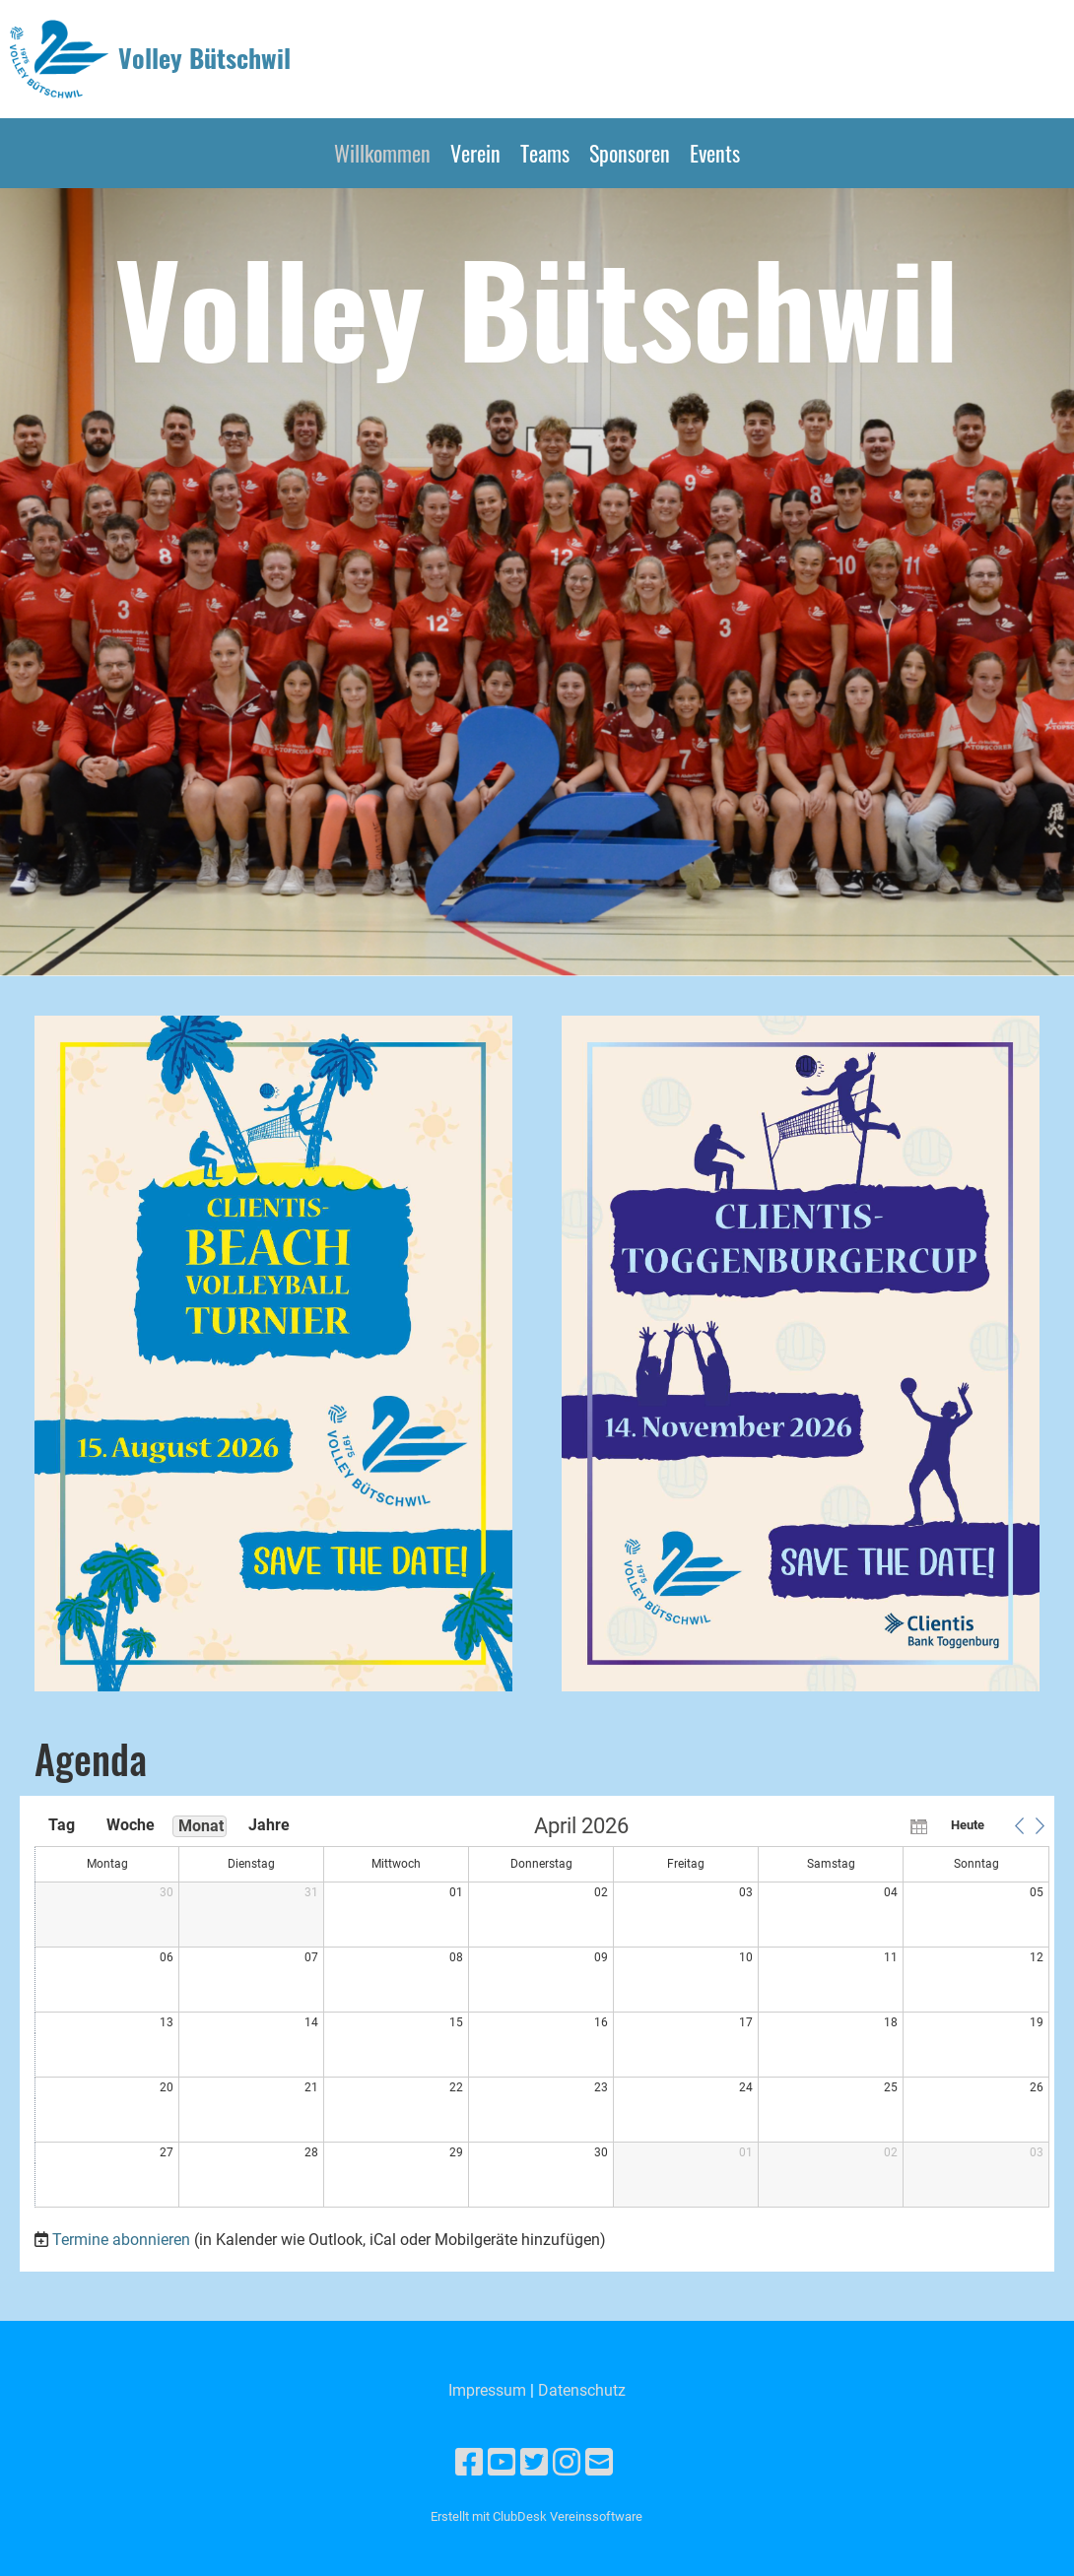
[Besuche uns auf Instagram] (566, 2462)
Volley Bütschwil (204, 58)
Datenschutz (582, 2390)
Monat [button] (201, 1825)
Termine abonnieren (121, 2239)
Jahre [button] (269, 1825)
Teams (545, 152)
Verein (475, 152)
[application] (541, 2013)
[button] (1019, 1825)
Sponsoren (629, 152)
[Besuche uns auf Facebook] (469, 2462)
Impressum (487, 2390)
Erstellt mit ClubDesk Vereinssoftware (536, 2516)
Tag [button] (61, 1825)
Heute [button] (967, 1824)
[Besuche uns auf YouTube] (501, 2462)
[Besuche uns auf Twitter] (534, 2462)
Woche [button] (130, 1825)
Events (715, 152)
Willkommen (382, 152)
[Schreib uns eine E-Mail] (599, 2462)
